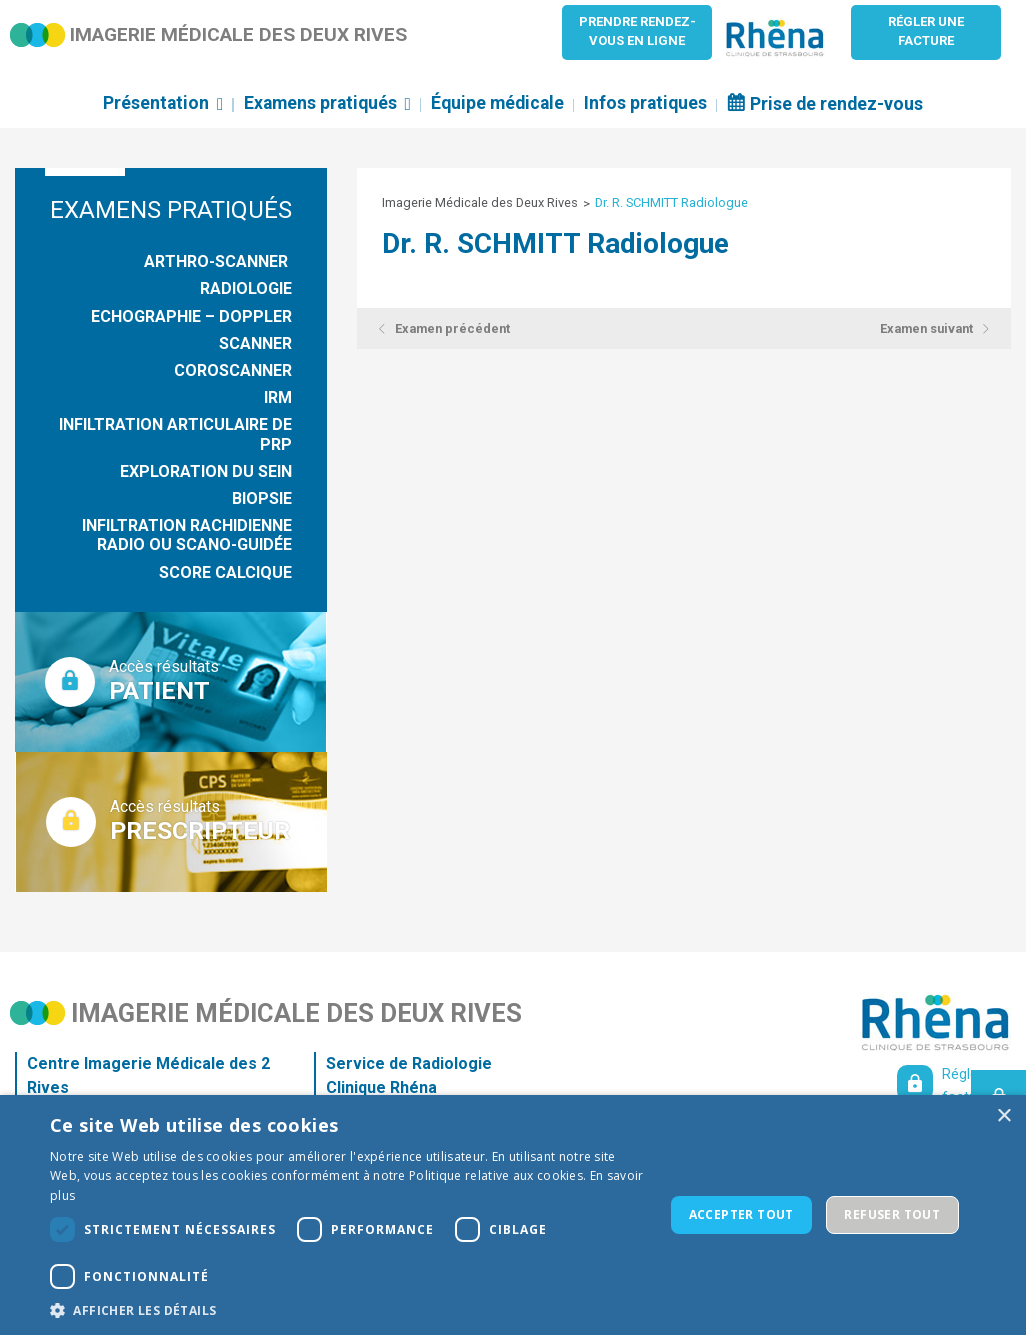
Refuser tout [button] (892, 1214)
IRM (278, 397)
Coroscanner (233, 370)
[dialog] (513, 1215)
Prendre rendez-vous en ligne (637, 31)
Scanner (255, 343)
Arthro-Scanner (218, 261)
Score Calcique (225, 572)
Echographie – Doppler (191, 316)
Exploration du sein (206, 471)
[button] (347, 1310)
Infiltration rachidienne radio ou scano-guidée (187, 535)
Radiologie (246, 288)
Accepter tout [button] (741, 1214)
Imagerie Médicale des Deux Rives (480, 202)
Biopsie (262, 498)
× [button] (1003, 1116)
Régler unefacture (926, 31)
